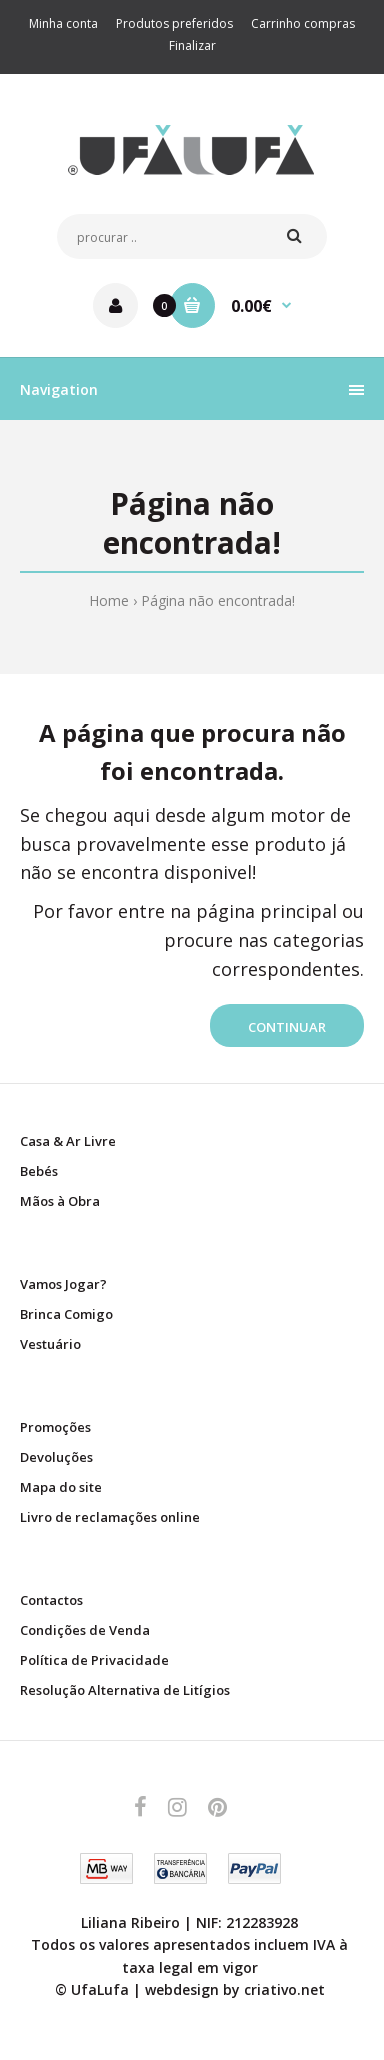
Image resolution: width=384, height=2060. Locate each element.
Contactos (51, 1600)
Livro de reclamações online (110, 1517)
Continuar (287, 1027)
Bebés (39, 1171)
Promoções (55, 1427)
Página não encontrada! (218, 600)
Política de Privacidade (94, 1660)
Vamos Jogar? (63, 1284)
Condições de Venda (85, 1630)
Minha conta (63, 23)
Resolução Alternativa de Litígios (125, 1690)
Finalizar (192, 45)
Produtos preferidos (174, 23)
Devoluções (56, 1457)
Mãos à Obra (60, 1201)
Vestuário (50, 1344)
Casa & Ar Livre (68, 1141)
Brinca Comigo (66, 1314)
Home (109, 600)
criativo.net (284, 1989)
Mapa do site (61, 1487)
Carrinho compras (303, 23)
